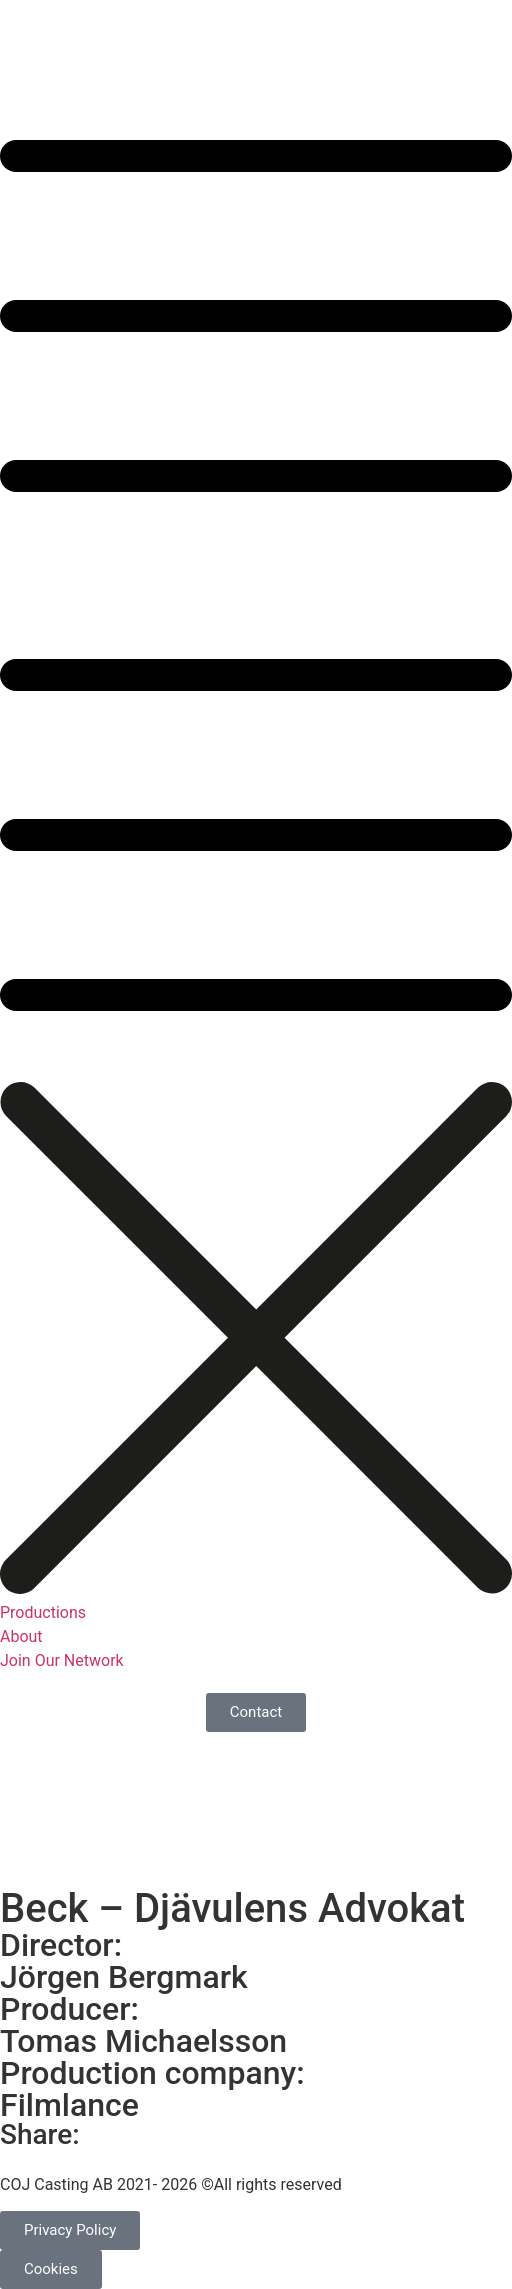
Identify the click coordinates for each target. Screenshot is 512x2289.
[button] (256, 563)
